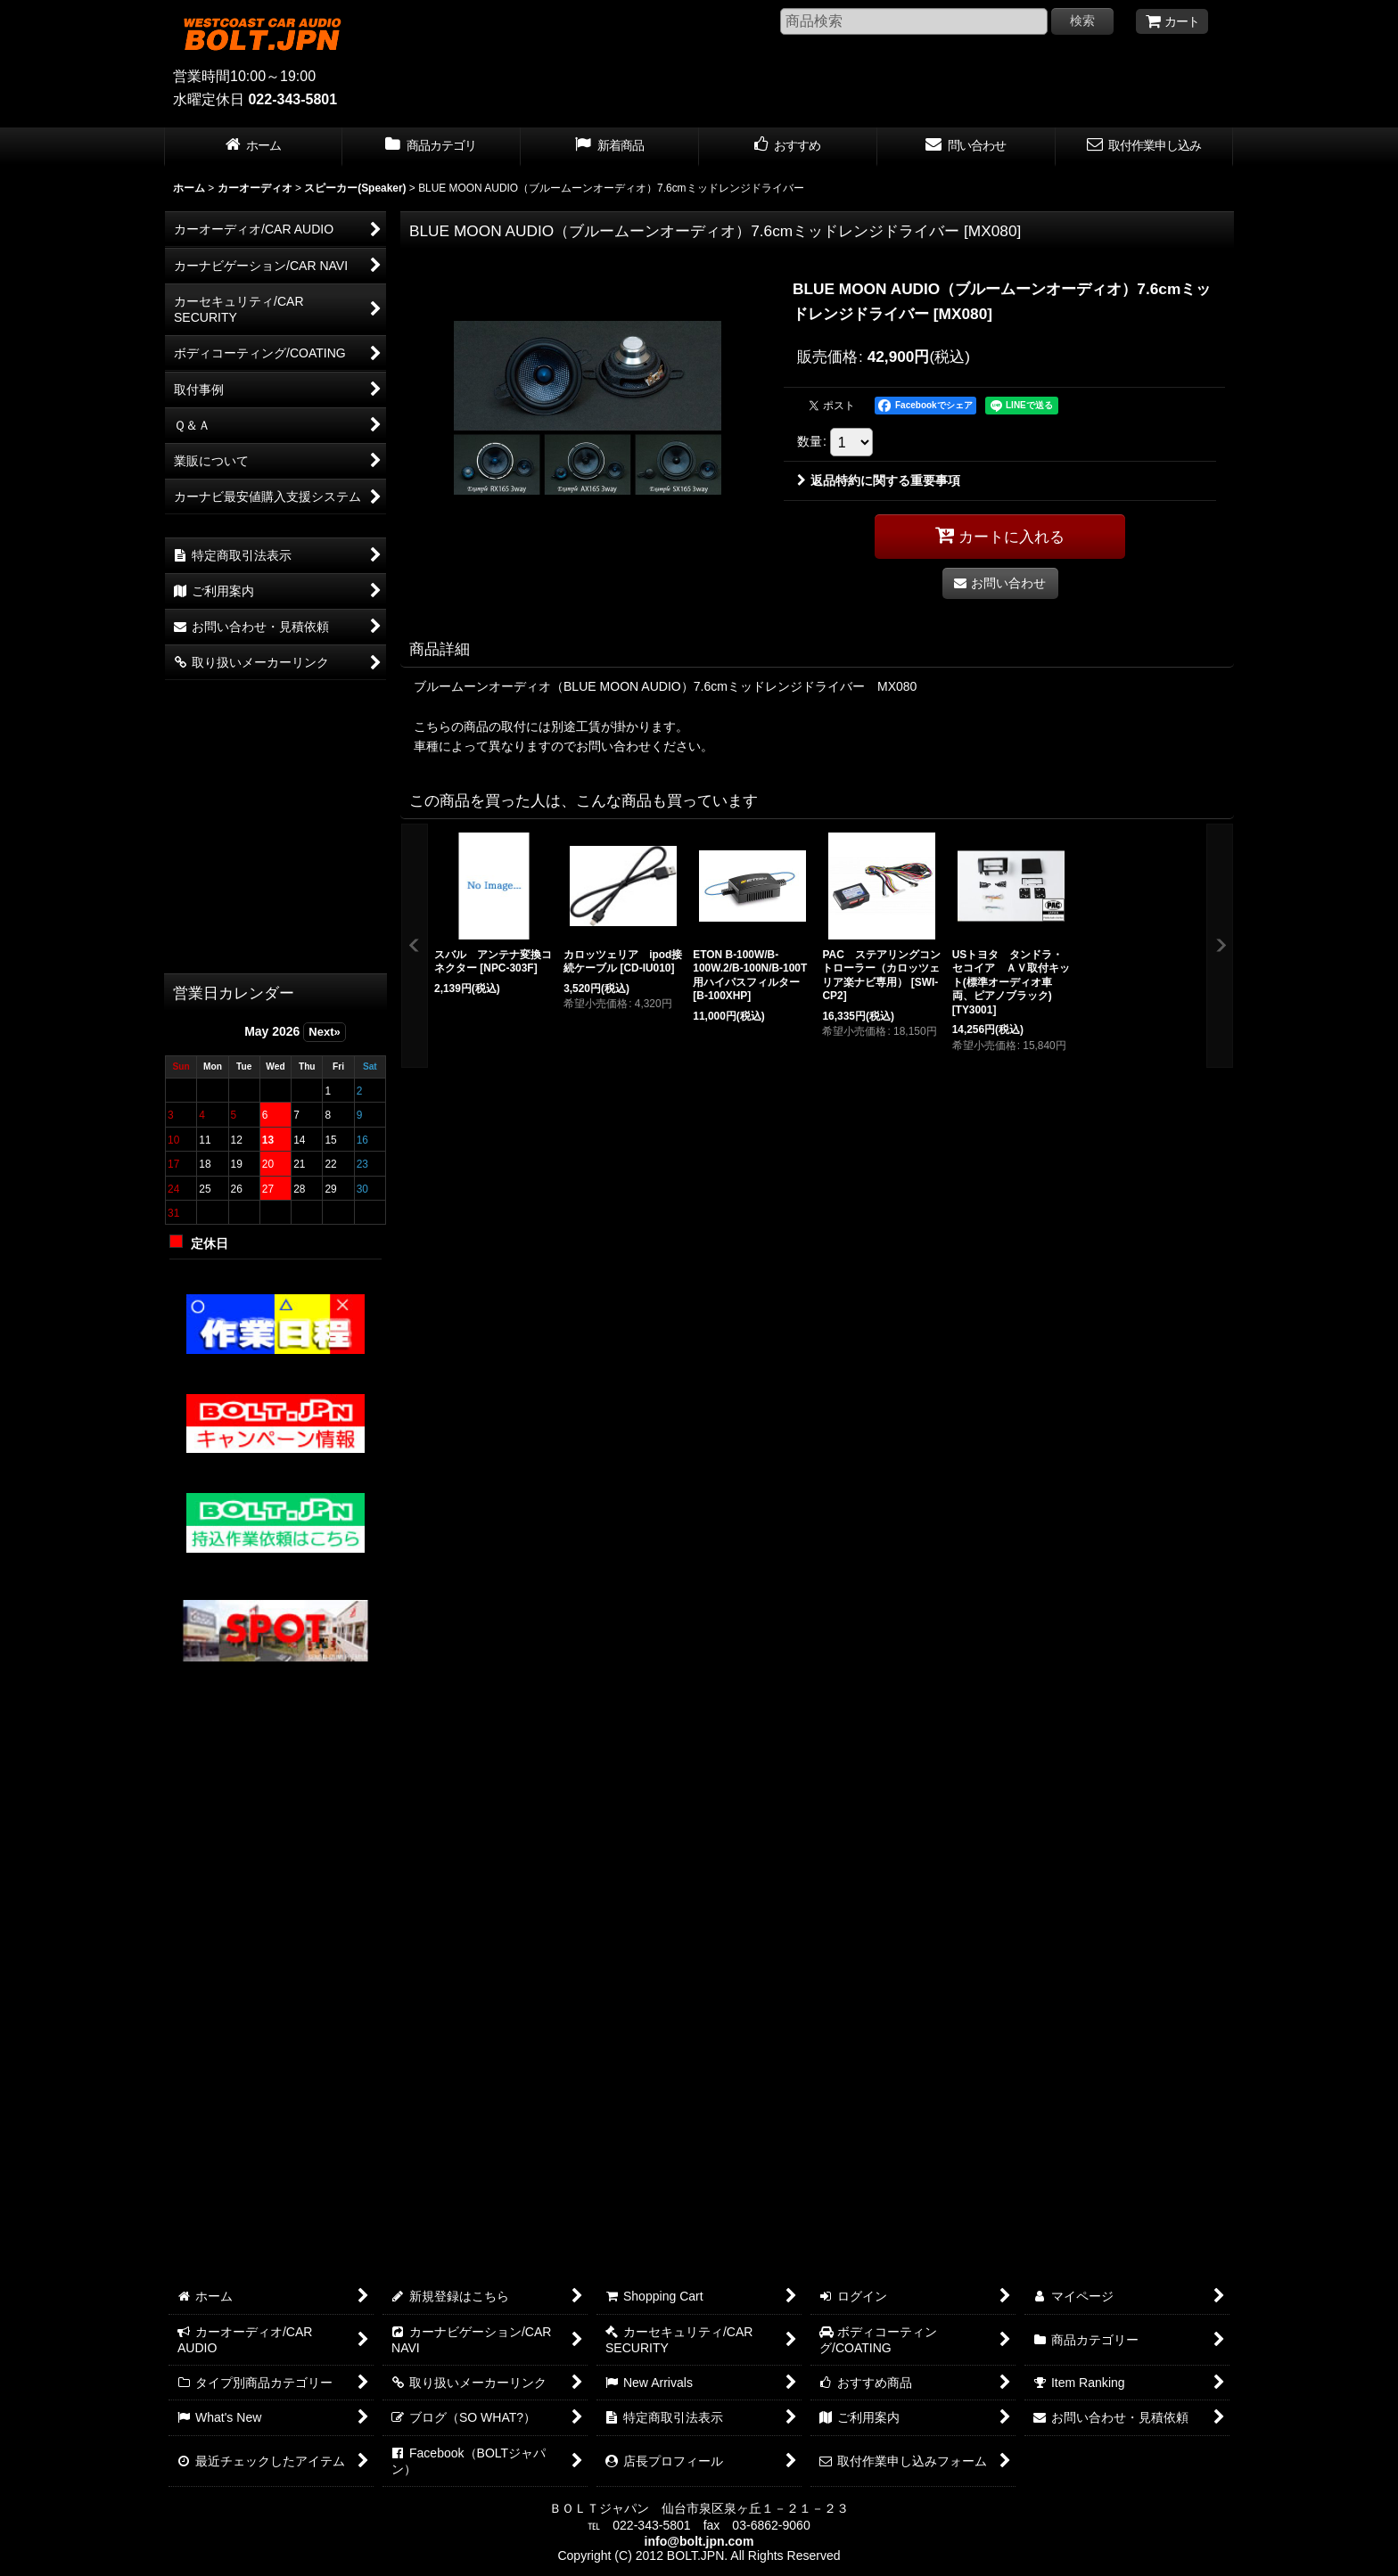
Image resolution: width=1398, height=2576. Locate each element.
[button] (414, 946)
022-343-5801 (292, 99)
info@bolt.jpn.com (699, 2541)
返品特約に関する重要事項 (878, 480)
